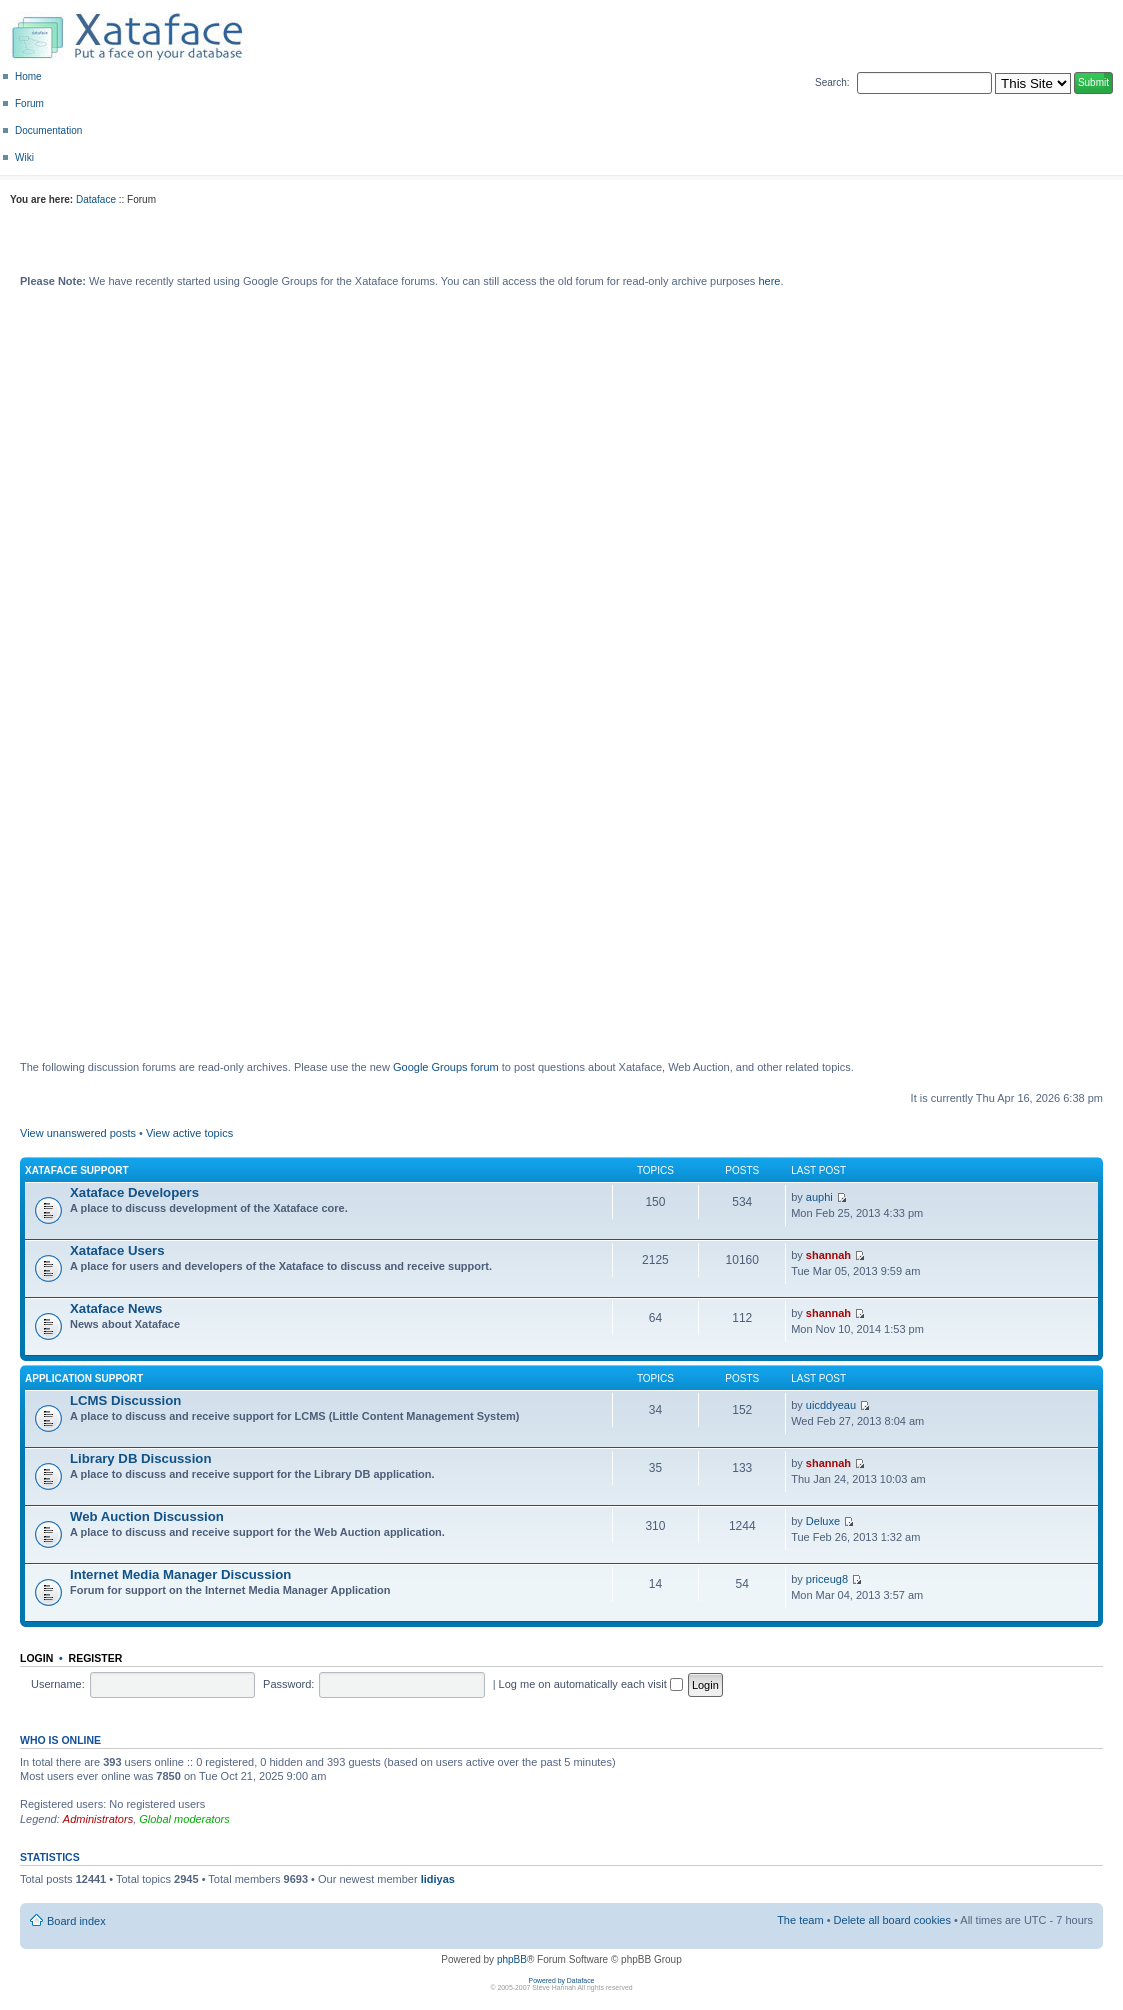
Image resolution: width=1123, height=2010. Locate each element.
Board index (76, 1921)
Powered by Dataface (562, 1980)
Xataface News (116, 1308)
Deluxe (823, 1521)
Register (96, 1658)
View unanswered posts (78, 1133)
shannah (828, 1255)
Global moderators (184, 1819)
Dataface (96, 199)
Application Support (84, 1378)
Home (28, 76)
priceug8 (827, 1579)
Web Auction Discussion (147, 1516)
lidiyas (438, 1879)
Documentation (48, 130)
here (769, 281)
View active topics (189, 1133)
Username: (58, 1684)
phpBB (512, 1959)
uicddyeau (831, 1405)
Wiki (24, 157)
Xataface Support (77, 1170)
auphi (819, 1197)
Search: (832, 82)
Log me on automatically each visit (591, 1684)
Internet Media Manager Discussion (180, 1574)
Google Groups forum (446, 1067)
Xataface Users (117, 1250)
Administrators (98, 1819)
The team (800, 1920)
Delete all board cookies (892, 1920)
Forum (29, 103)
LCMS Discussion (125, 1400)
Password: (288, 1684)
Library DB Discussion (140, 1458)
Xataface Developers (134, 1192)
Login (36, 1658)
